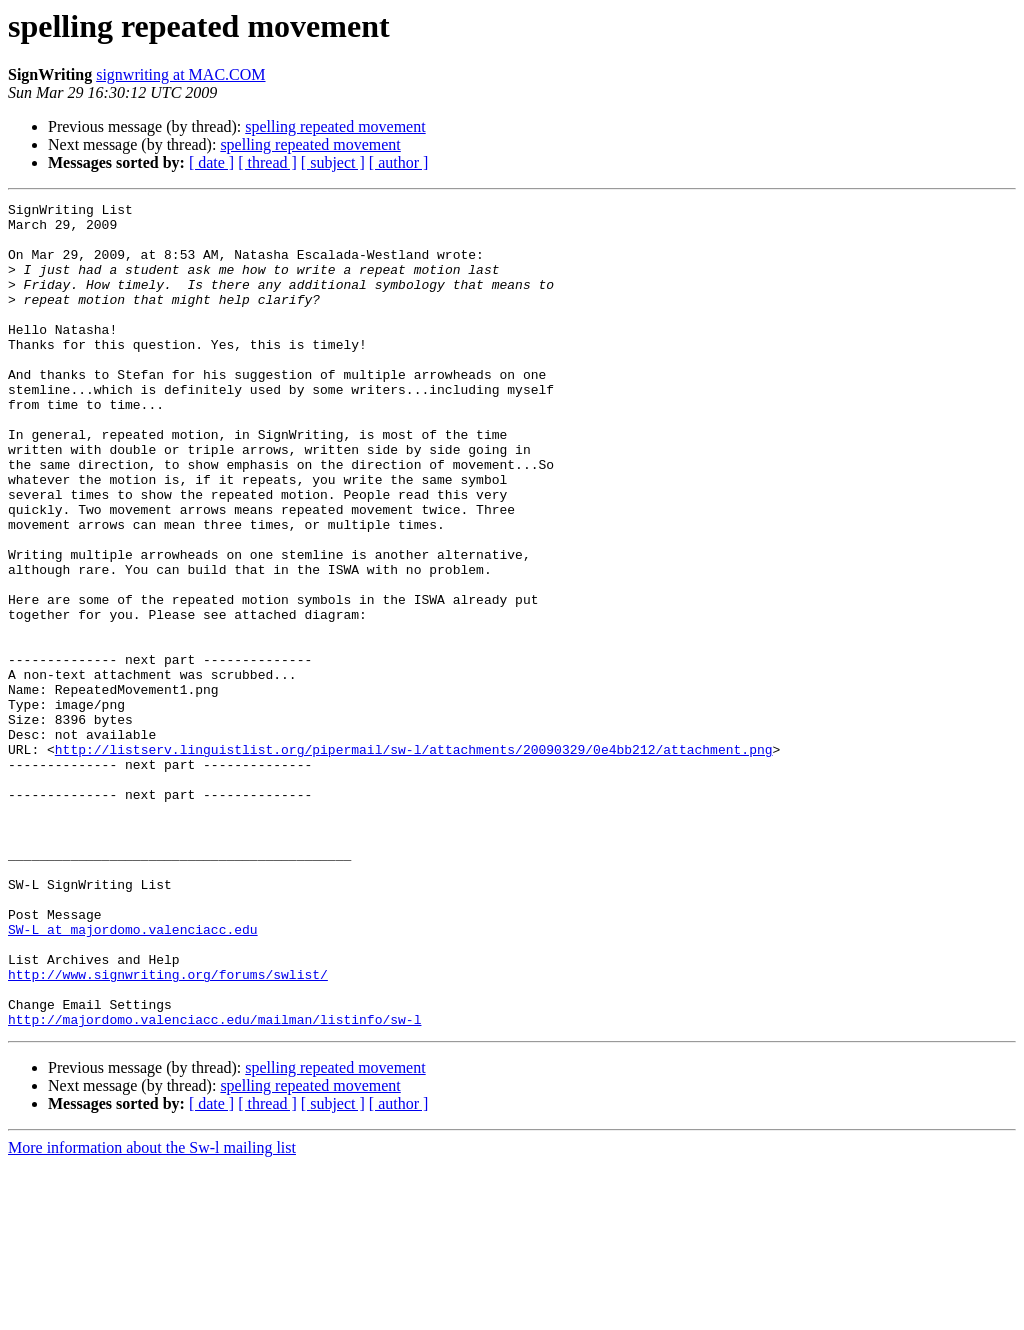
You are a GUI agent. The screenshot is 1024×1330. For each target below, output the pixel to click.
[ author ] (399, 162)
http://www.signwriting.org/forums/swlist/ (168, 1130)
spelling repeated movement (335, 126)
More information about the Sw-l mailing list (152, 1312)
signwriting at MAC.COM (180, 74)
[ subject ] (333, 162)
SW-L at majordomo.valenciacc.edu (133, 1076)
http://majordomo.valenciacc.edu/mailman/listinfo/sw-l (214, 1184)
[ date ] (211, 162)
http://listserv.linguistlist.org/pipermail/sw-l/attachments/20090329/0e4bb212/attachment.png (414, 860)
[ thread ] (267, 162)
